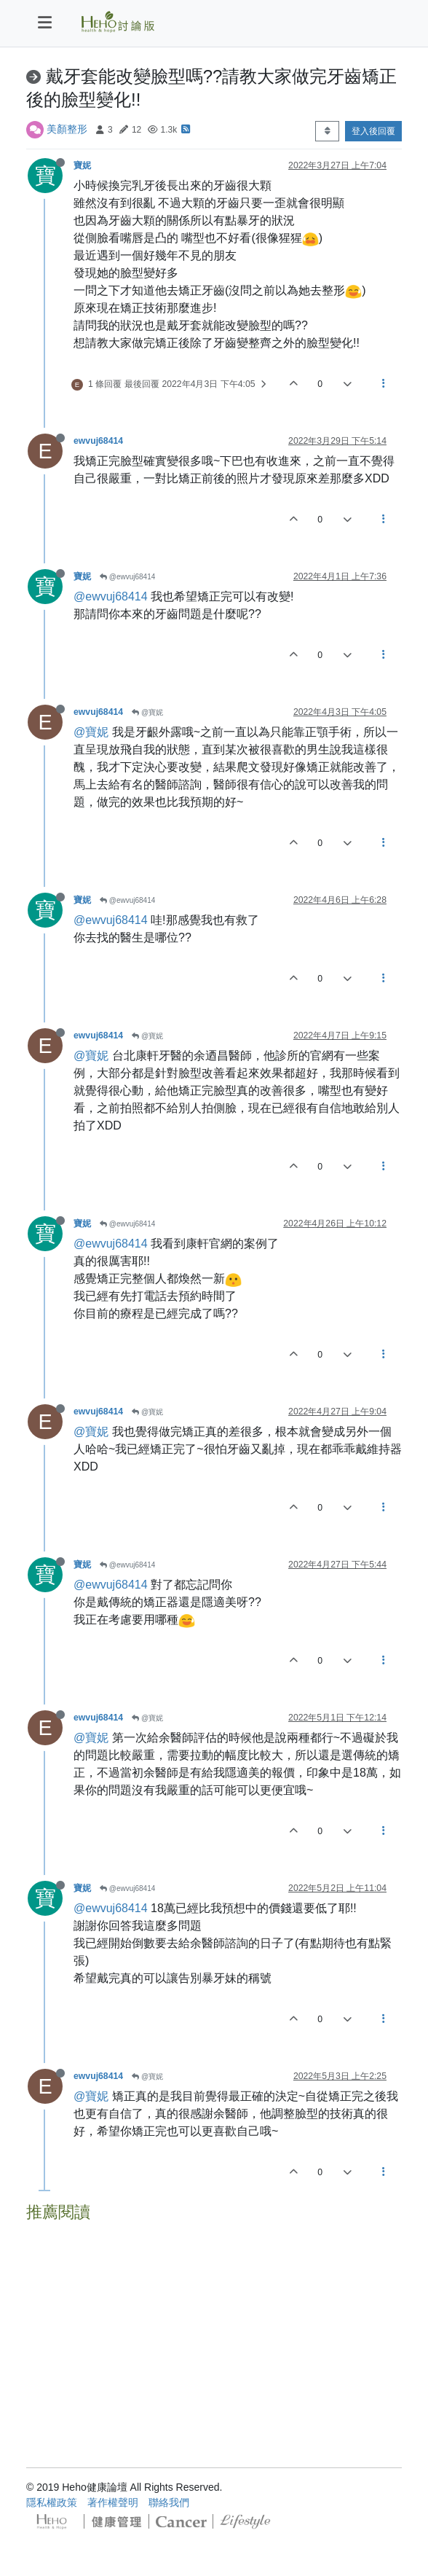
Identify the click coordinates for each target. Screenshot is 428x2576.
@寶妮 (147, 712)
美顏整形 (67, 129)
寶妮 (82, 165)
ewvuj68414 (98, 441)
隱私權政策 (51, 2502)
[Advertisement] (214, 2330)
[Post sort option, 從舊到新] (327, 131)
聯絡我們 (168, 2502)
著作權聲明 (112, 2502)
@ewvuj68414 (127, 577)
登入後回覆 (373, 131)
